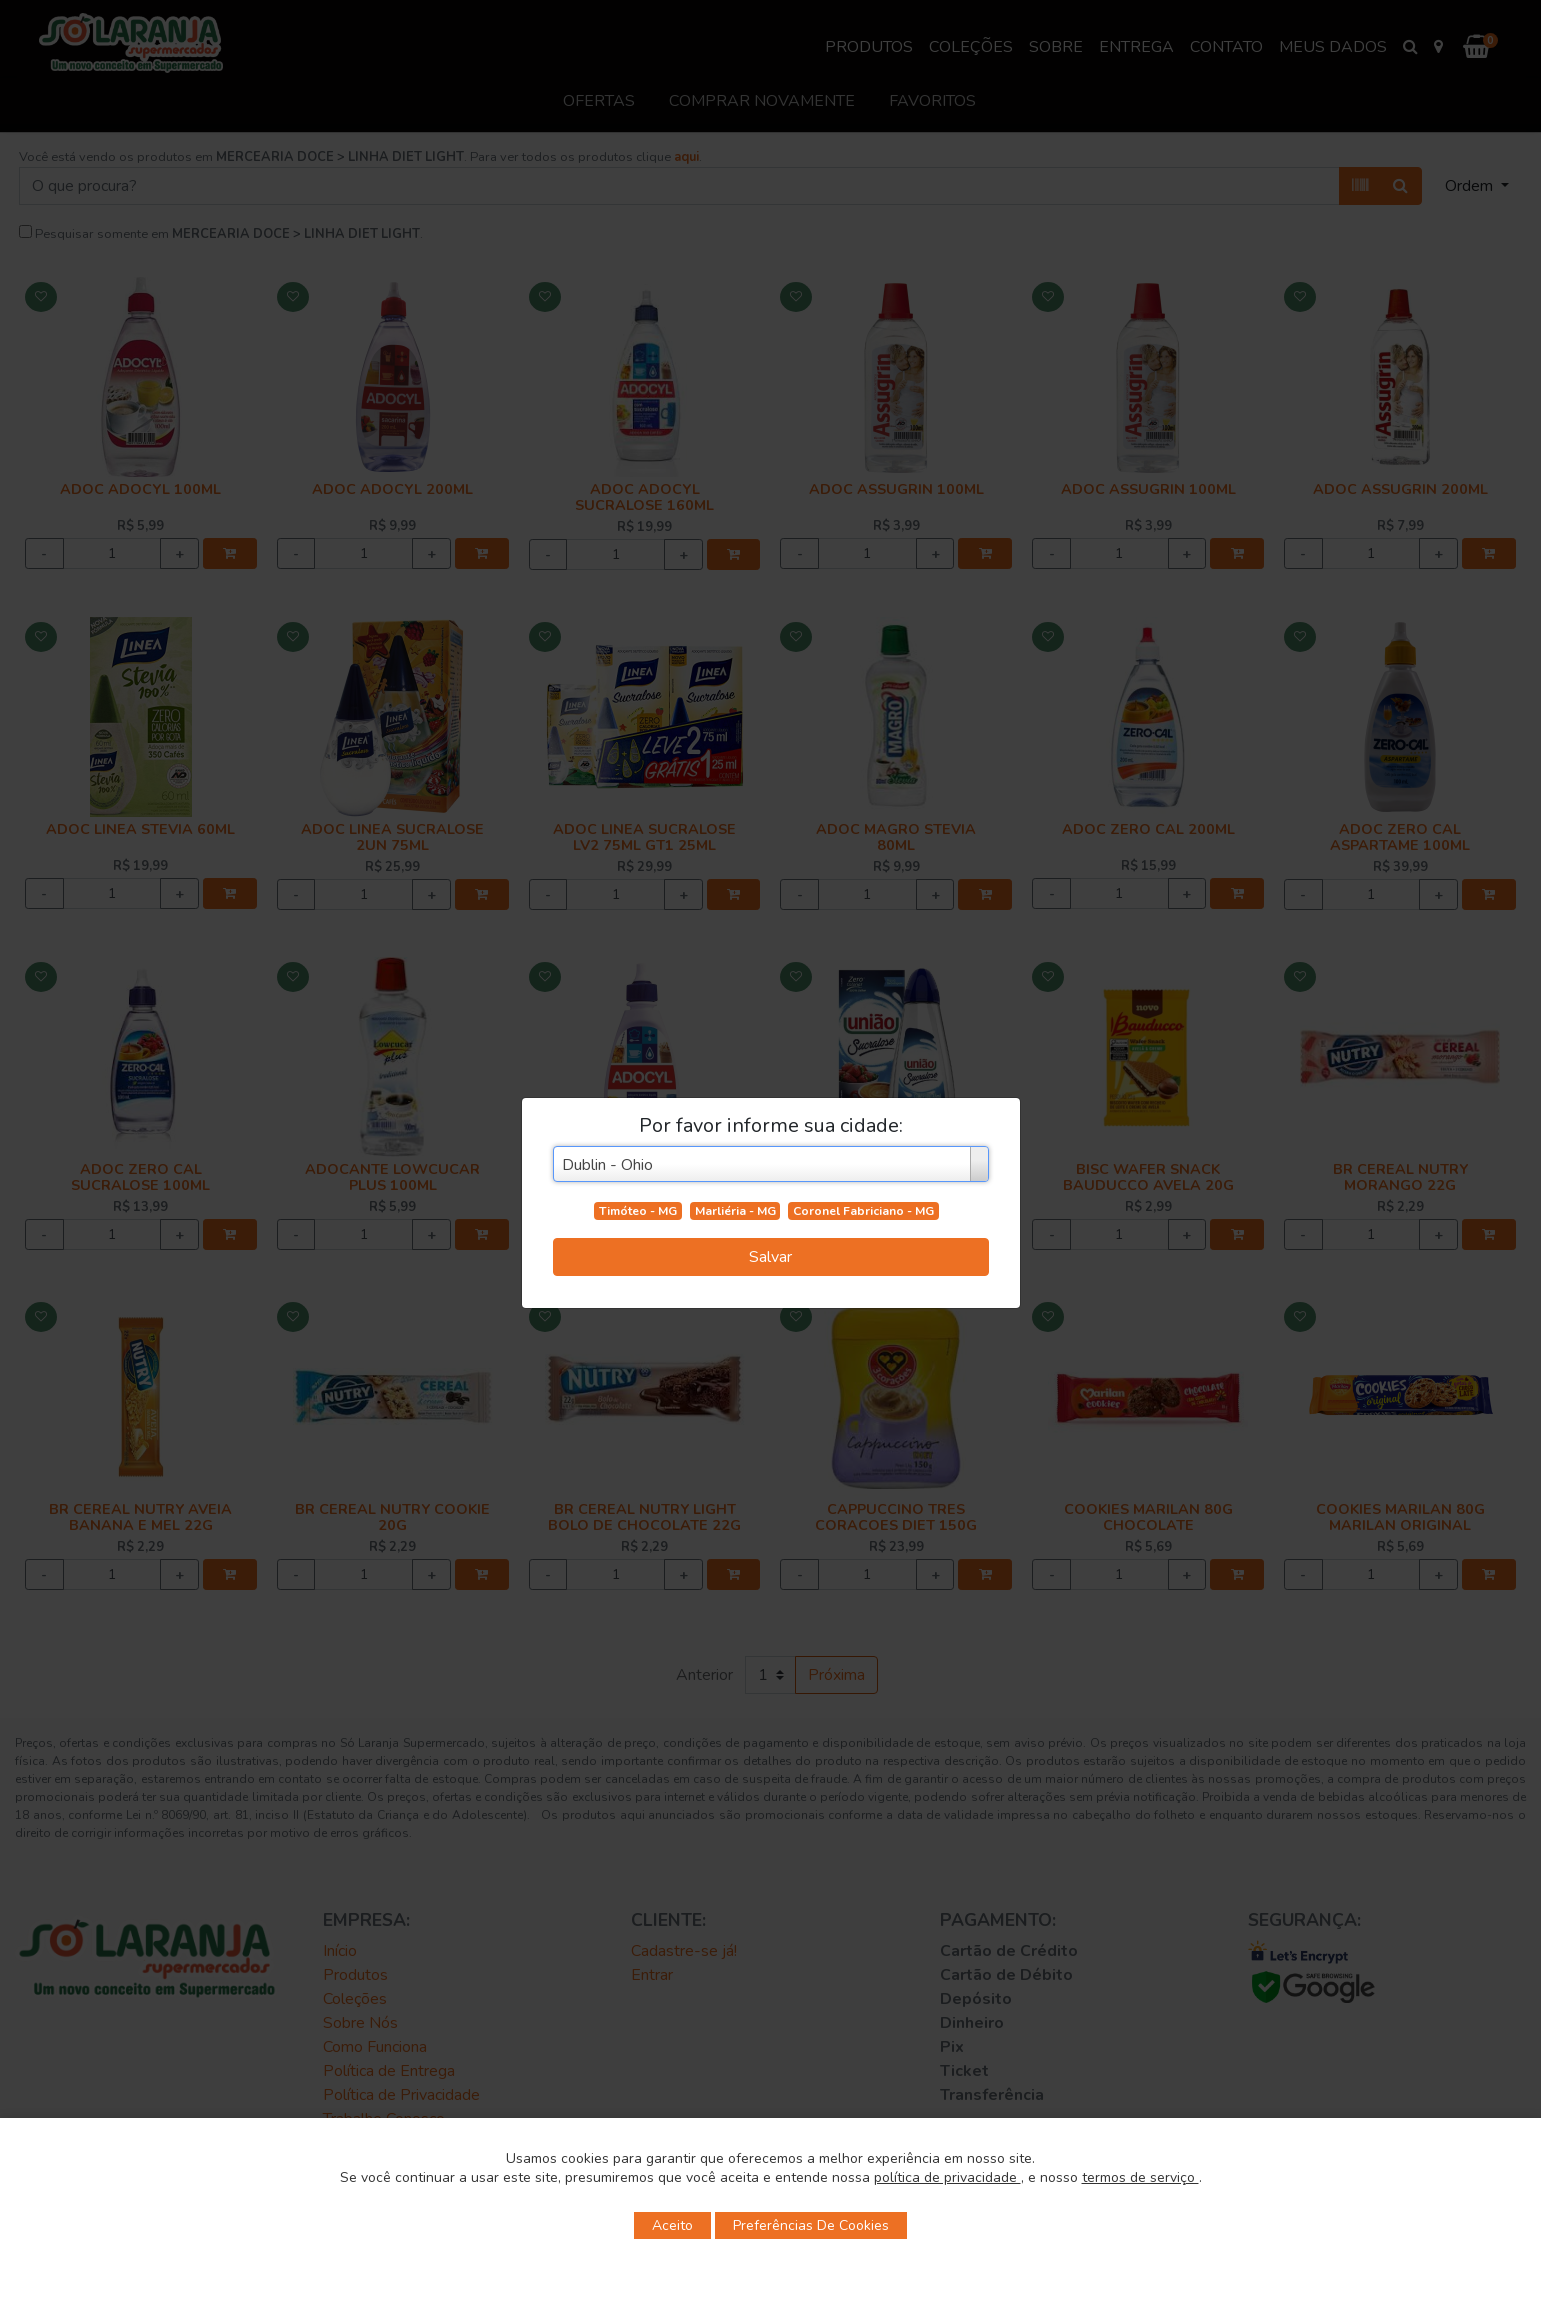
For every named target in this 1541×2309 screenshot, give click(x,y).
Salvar (770, 1257)
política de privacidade (947, 2177)
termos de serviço (1140, 2177)
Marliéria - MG (735, 1211)
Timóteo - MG (638, 1211)
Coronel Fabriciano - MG (863, 1211)
